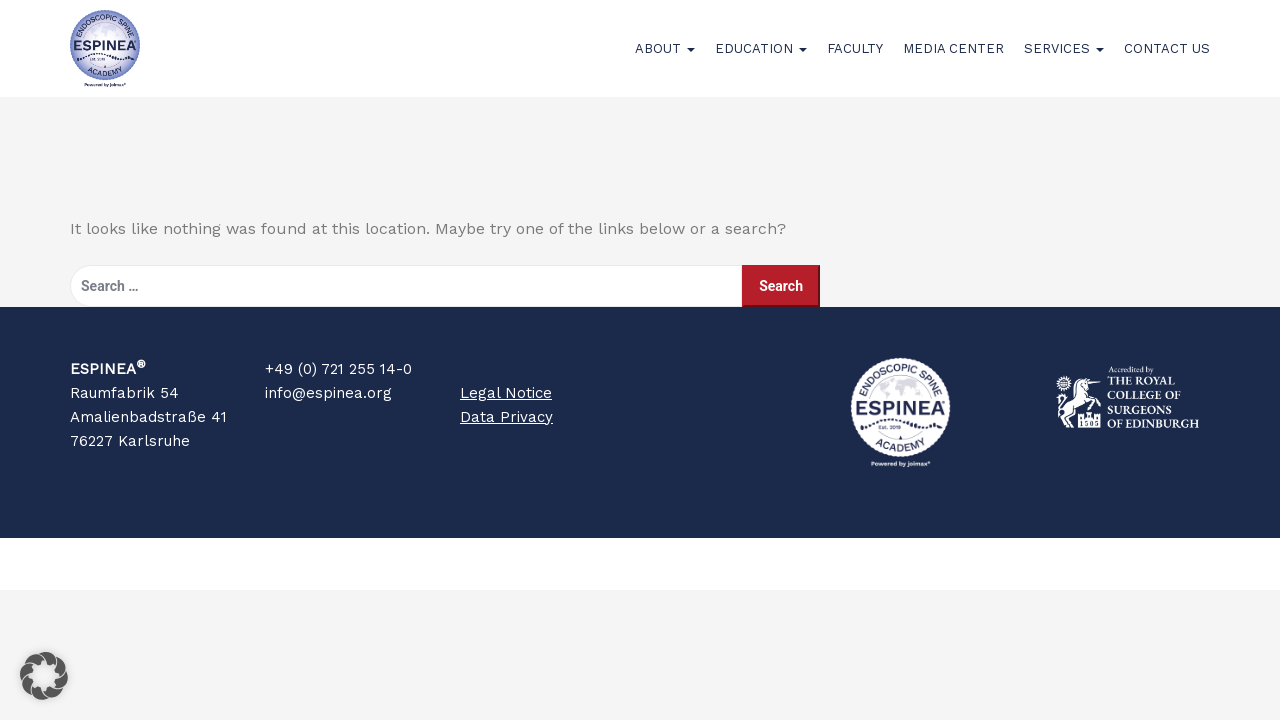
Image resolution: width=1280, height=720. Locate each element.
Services (1064, 61)
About (665, 61)
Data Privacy (506, 442)
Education (761, 61)
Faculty (855, 61)
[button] (44, 676)
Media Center (953, 61)
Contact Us (1167, 61)
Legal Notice (506, 418)
